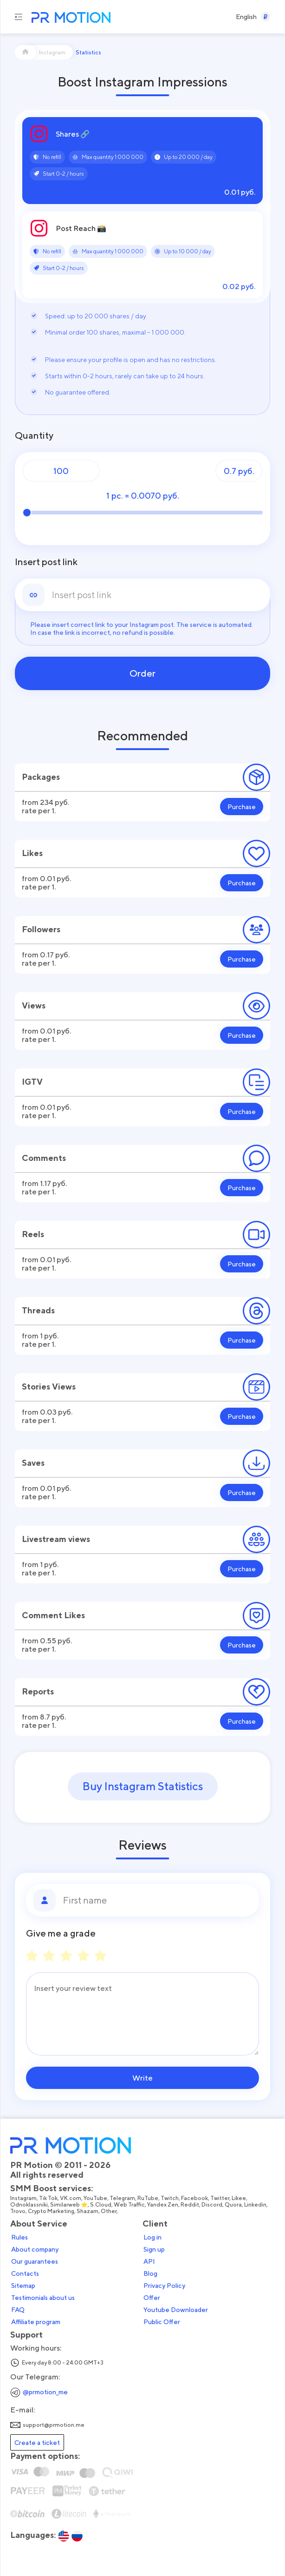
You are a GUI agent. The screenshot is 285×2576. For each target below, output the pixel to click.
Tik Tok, (49, 2198)
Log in (152, 2237)
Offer (151, 2297)
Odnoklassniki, (30, 2204)
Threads (38, 1310)
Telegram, (123, 2198)
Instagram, (24, 2198)
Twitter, (221, 2198)
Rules (19, 2237)
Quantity (34, 435)
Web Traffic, (130, 2204)
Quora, (234, 2204)
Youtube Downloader (175, 2309)
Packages (41, 776)
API (149, 2261)
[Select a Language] (246, 16)
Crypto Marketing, (52, 2211)
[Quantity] (61, 471)
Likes (32, 853)
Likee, (240, 2198)
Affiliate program (35, 2322)
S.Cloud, (102, 2204)
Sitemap (23, 2285)
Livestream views (56, 1539)
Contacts (25, 2273)
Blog (150, 2273)
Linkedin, (256, 2204)
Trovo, (19, 2211)
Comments (44, 1158)
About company (34, 2249)
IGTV (32, 1081)
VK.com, (72, 2198)
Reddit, (191, 2204)
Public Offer (161, 2322)
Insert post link (46, 561)
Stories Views (49, 1386)
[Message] (142, 2014)
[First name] (157, 1900)
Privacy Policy (164, 2285)
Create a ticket (37, 2442)
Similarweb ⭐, (70, 2204)
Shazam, (89, 2211)
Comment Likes (53, 1615)
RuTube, (149, 2198)
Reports (38, 1691)
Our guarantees (34, 2261)
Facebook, (195, 2198)
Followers (41, 929)
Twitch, (171, 2198)
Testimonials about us (43, 2297)
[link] (157, 594)
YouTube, (97, 2198)
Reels (33, 1234)
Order (142, 673)
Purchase (241, 806)
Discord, (213, 2204)
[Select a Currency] (265, 16)
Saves (33, 1462)
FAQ (18, 2309)
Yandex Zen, (164, 2204)
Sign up (154, 2249)
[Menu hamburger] (18, 16)
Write (142, 2077)
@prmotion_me (45, 2392)
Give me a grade (61, 1933)
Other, (110, 2211)
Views (33, 1005)
